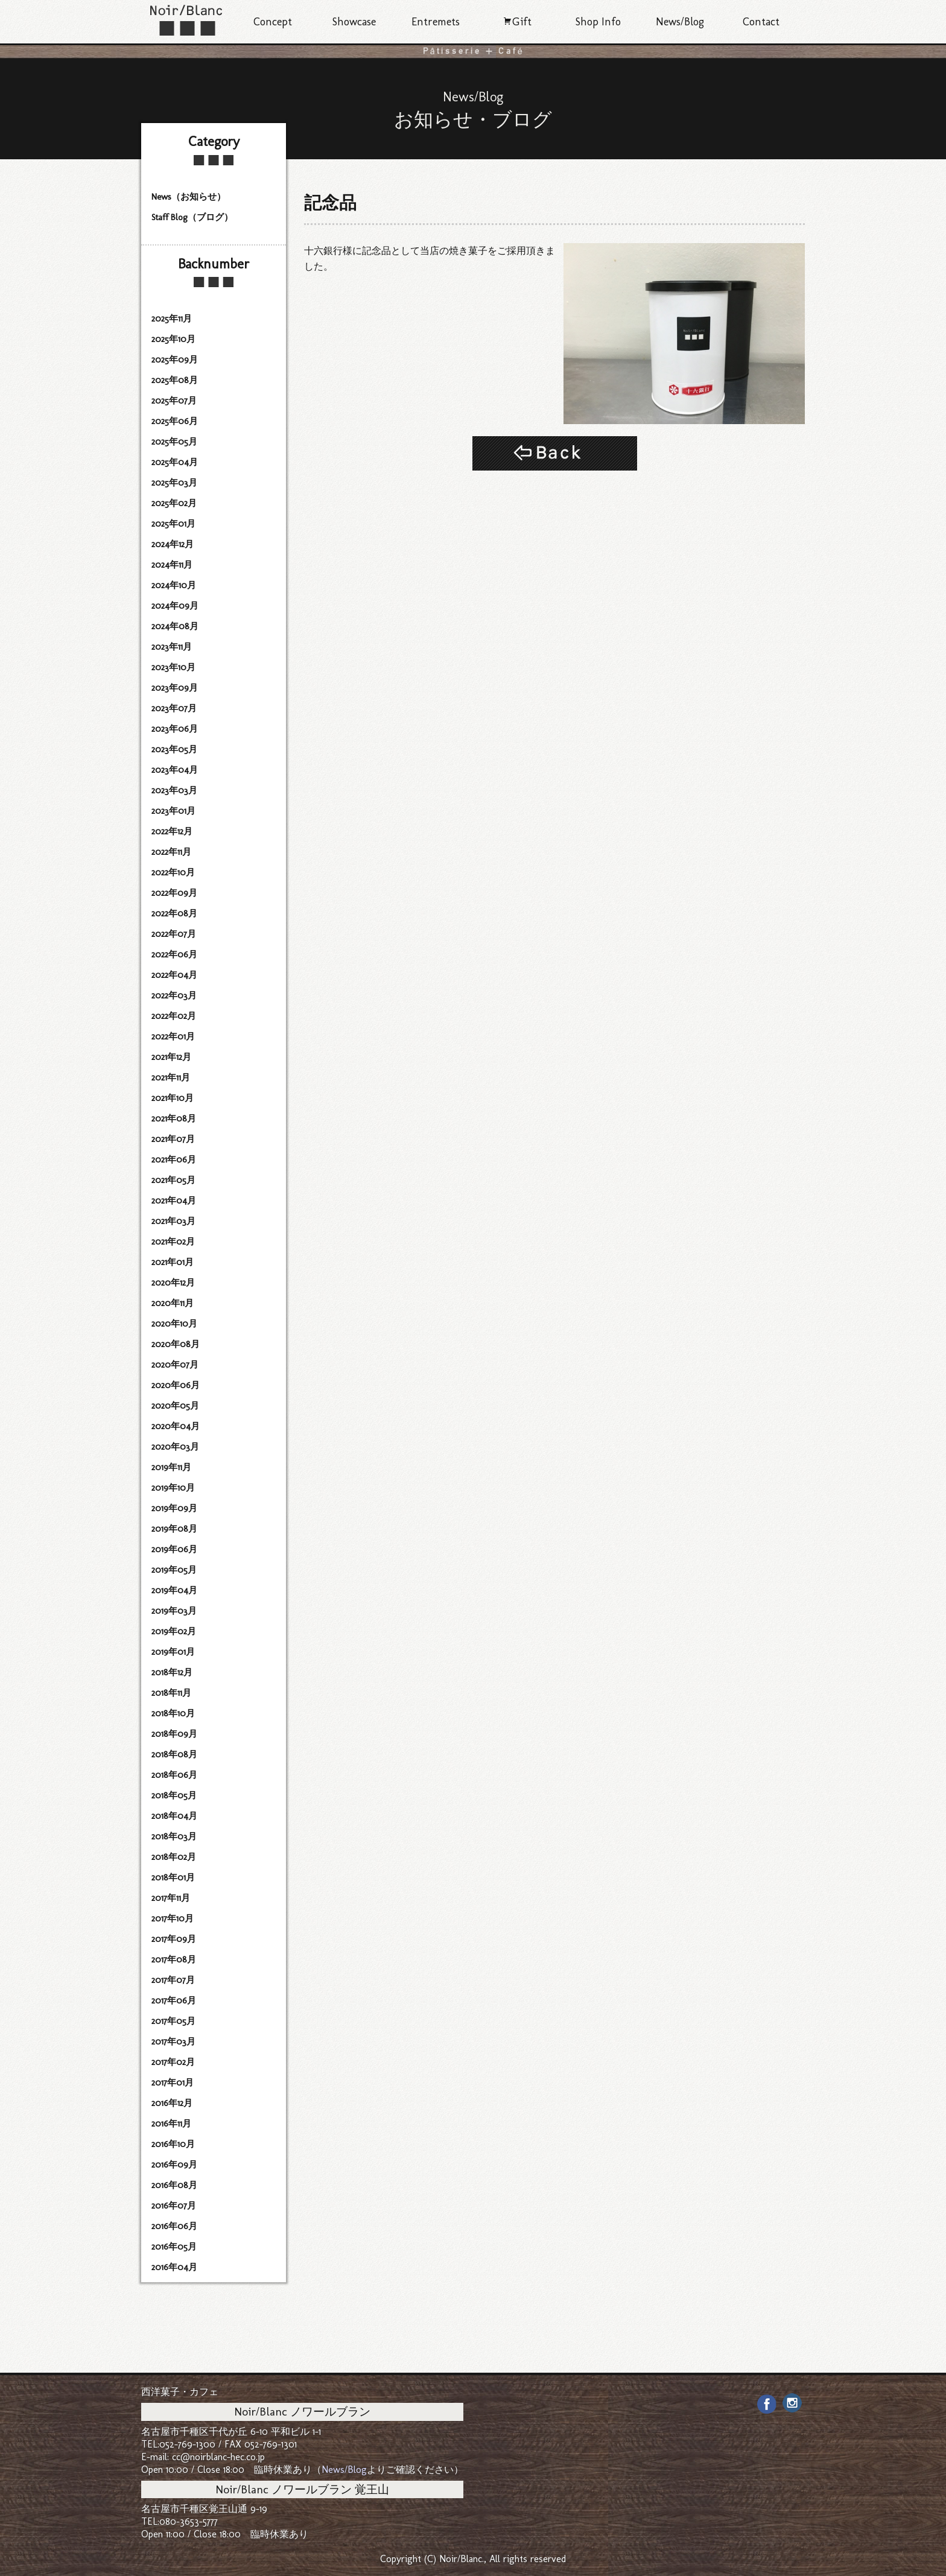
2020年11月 (172, 1303)
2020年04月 (175, 1426)
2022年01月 (173, 1036)
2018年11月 (171, 1692)
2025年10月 (173, 339)
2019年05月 (174, 1569)
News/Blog (680, 21)
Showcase (354, 21)
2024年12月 (172, 544)
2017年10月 (172, 1918)
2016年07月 (173, 2205)
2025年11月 (171, 318)
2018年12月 (171, 1672)
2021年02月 (173, 1241)
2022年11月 (171, 851)
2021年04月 (173, 1200)
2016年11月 (171, 2123)
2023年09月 (174, 687)
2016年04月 (174, 2267)
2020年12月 (173, 1282)
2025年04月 (174, 462)
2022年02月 (173, 1015)
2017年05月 (173, 2021)
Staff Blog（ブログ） (192, 217)
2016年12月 (171, 2103)
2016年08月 (174, 2185)
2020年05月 (175, 1405)
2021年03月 (173, 1221)
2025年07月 (174, 400)
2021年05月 (173, 1180)
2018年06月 (174, 1774)
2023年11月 (171, 646)
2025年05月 (174, 441)
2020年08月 (175, 1344)
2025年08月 (174, 380)
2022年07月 (173, 933)
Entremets (435, 21)
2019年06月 (174, 1549)
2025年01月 (173, 523)
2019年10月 (173, 1487)
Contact (761, 21)
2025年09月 (174, 359)
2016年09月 (174, 2164)
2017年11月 (170, 1897)
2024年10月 (173, 585)
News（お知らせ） (188, 196)
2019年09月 (174, 1508)
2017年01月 (172, 2082)
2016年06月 (174, 2226)
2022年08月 (174, 913)
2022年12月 (171, 831)
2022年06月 (174, 954)
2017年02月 (173, 2062)
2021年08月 (173, 1118)
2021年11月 (170, 1077)
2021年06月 (173, 1159)
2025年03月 (174, 482)
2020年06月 (175, 1385)
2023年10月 (173, 667)
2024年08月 (174, 626)
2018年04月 (174, 1815)
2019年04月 (174, 1590)
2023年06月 (174, 728)
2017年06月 (173, 2000)
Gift (517, 21)
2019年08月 (174, 1528)
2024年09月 (174, 605)
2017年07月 (173, 1980)
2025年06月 (174, 421)
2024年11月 (171, 564)
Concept (272, 21)
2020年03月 (175, 1446)
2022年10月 (173, 872)
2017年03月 (173, 2041)
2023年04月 (174, 769)
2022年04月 (174, 974)
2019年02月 (173, 1631)
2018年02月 (173, 1856)
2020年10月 (174, 1323)
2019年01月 (173, 1651)
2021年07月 (173, 1139)
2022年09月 (174, 892)
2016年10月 (173, 2144)
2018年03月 (174, 1836)
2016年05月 (174, 2246)
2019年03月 (174, 1610)
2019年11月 (171, 1467)
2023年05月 (174, 749)
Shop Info (598, 21)
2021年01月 (172, 1262)
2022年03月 (174, 995)
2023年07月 (174, 708)
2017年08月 (173, 1959)
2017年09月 (173, 1939)
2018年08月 (174, 1754)
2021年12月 (171, 1057)
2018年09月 (174, 1733)
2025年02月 (174, 503)
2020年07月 (174, 1364)
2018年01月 (173, 1877)
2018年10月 (173, 1713)
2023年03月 (174, 790)
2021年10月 (172, 1098)
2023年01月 (173, 810)
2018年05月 (174, 1795)
